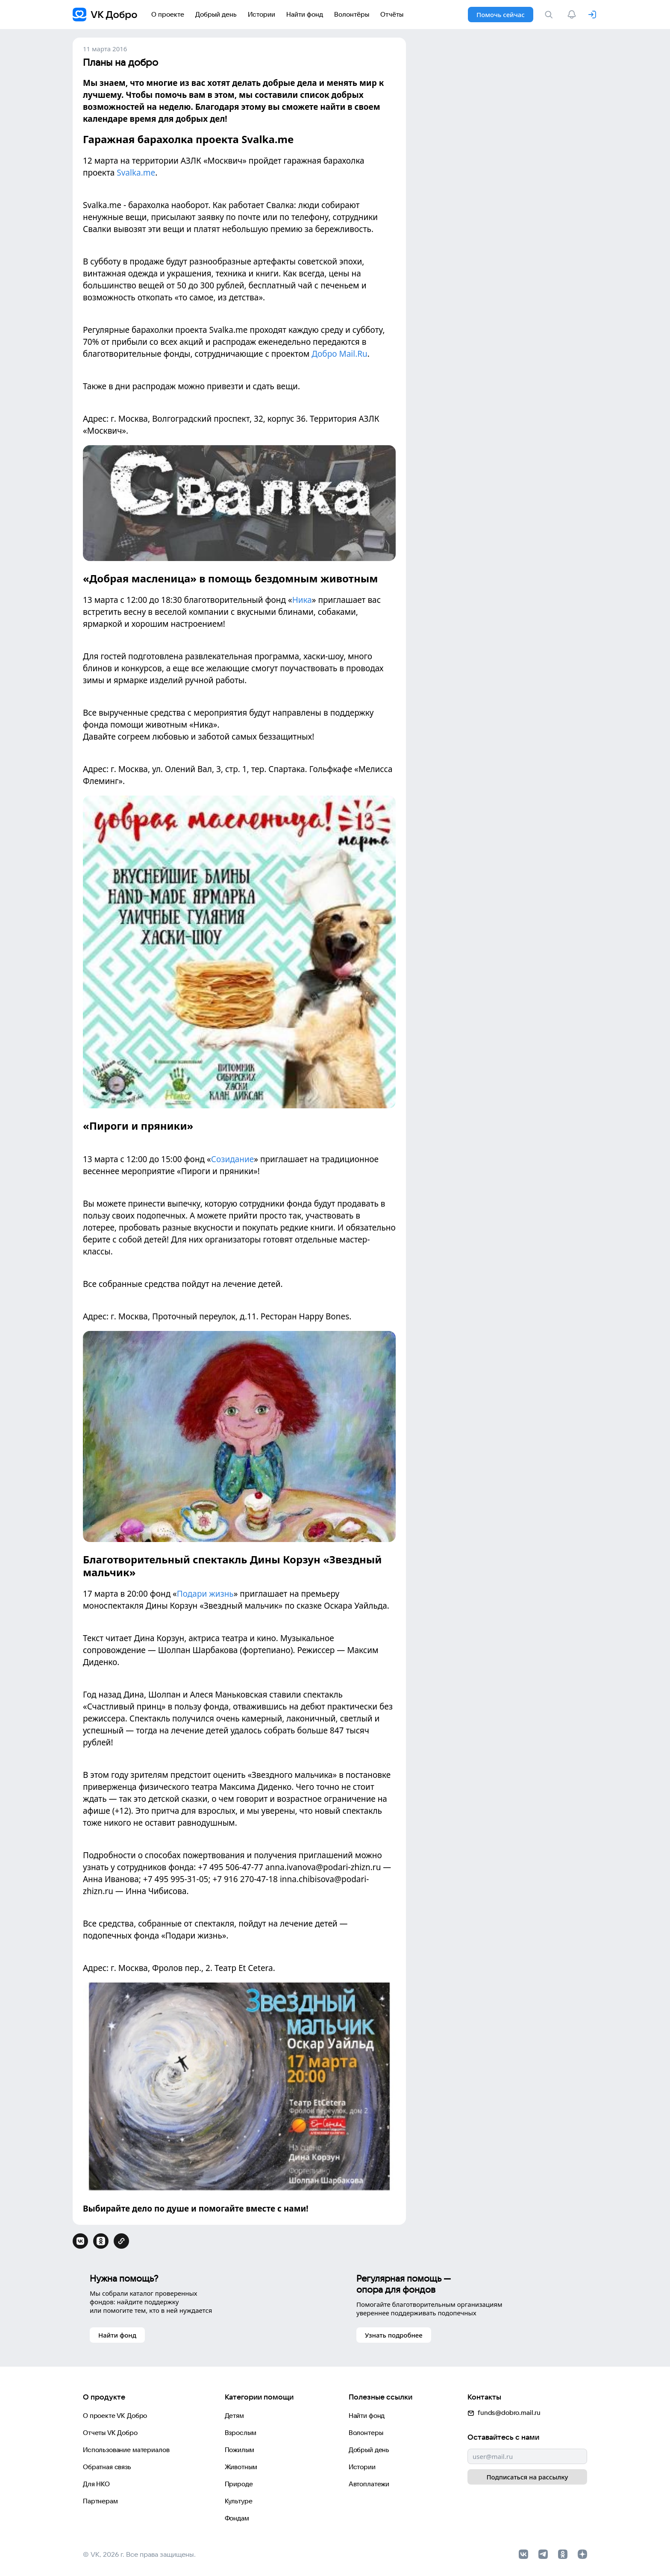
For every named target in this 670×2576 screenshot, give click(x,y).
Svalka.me (136, 172)
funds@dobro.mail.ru (504, 2413)
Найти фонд (367, 2416)
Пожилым (239, 2450)
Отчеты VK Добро (110, 2433)
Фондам (237, 2518)
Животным (241, 2467)
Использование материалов (126, 2450)
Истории (362, 2467)
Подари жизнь (205, 1593)
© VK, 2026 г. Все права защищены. (139, 2554)
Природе (239, 2484)
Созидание (232, 1159)
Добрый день (369, 2450)
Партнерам (100, 2501)
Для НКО (96, 2484)
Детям (234, 2416)
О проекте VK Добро (115, 2416)
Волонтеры (366, 2433)
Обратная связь (107, 2467)
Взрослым (240, 2433)
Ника (302, 599)
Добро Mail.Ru (339, 353)
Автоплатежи (369, 2484)
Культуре (239, 2501)
